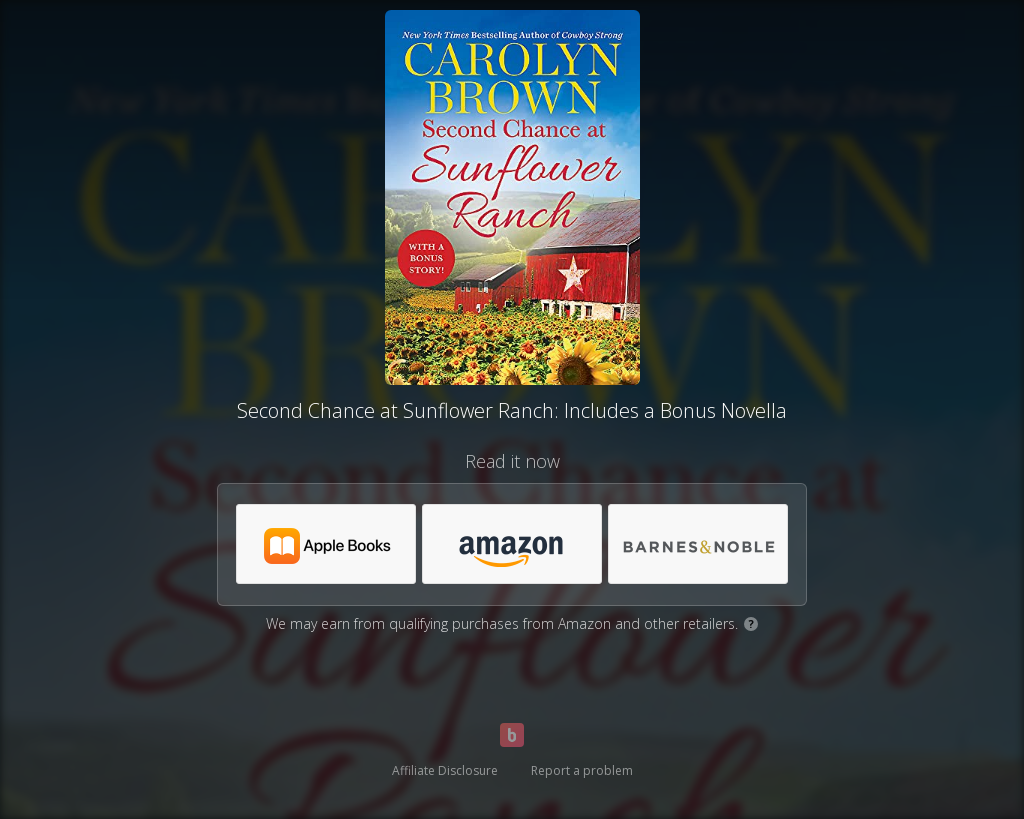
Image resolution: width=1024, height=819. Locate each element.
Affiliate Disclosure (445, 770)
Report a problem (582, 770)
